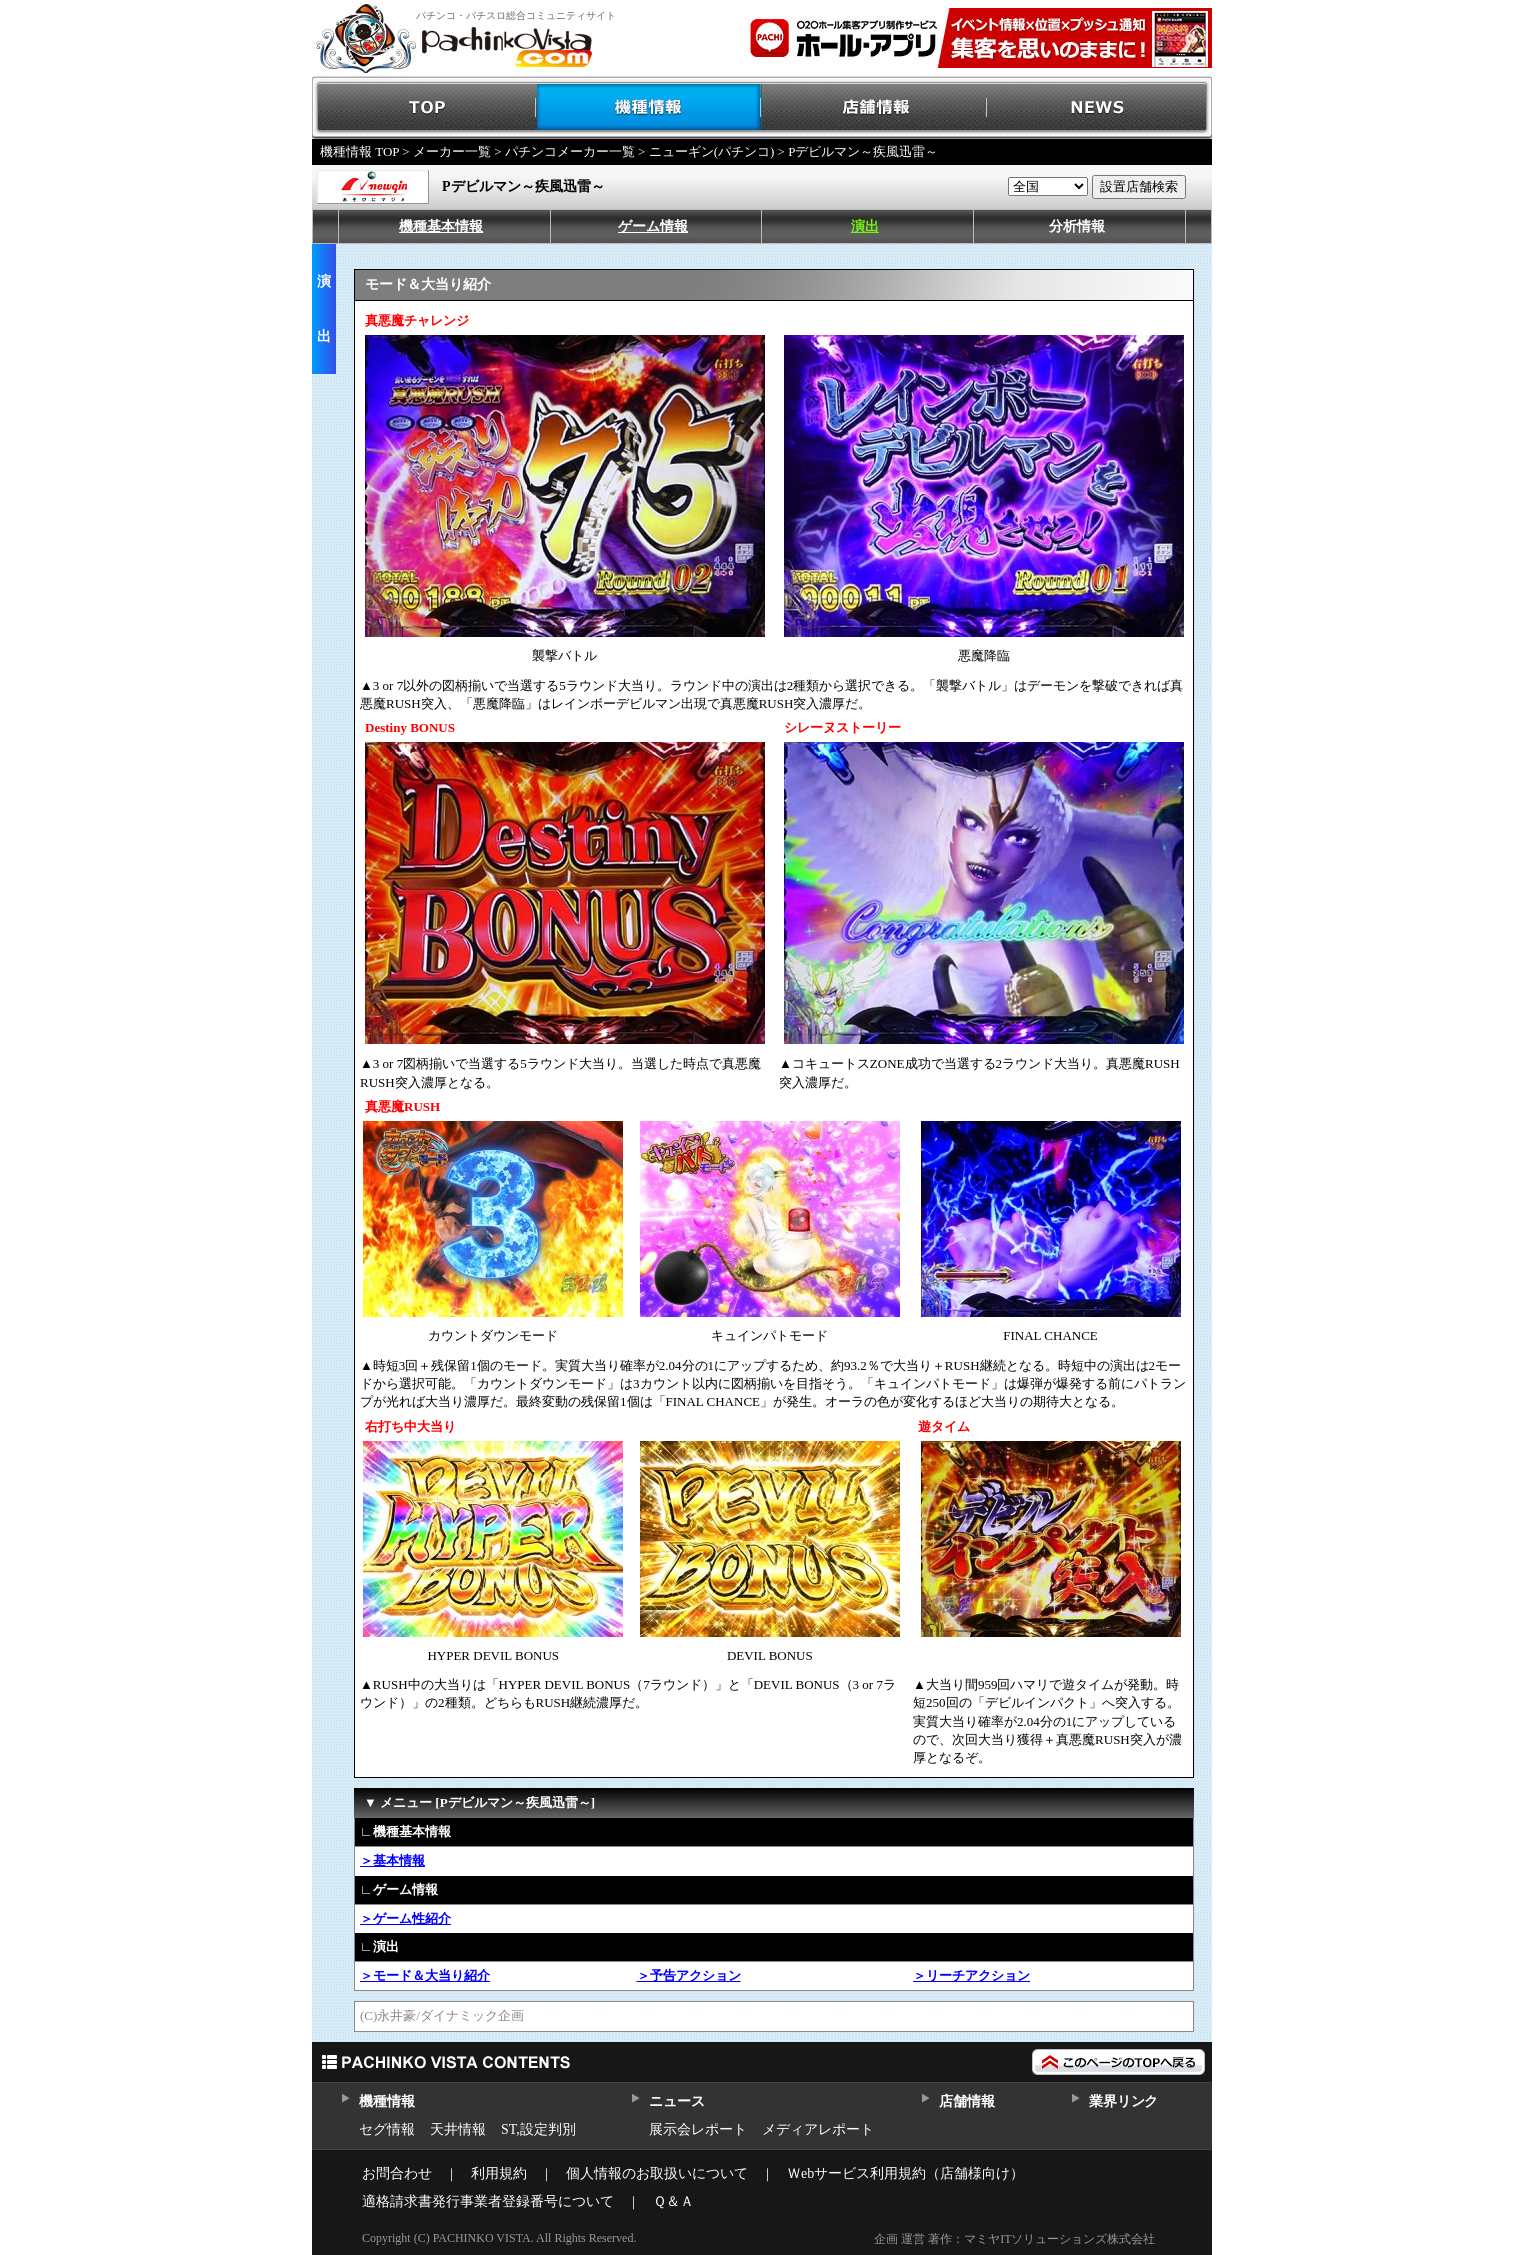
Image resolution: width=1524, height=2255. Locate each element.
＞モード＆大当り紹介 (425, 1975)
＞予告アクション (689, 1975)
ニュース (676, 2101)
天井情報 (458, 2129)
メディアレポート (818, 2129)
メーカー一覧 (452, 151)
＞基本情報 (392, 1860)
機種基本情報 (441, 226)
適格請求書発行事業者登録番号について (488, 2201)
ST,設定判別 (538, 2129)
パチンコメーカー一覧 (570, 151)
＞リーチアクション (971, 1975)
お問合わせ (397, 2173)
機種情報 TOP (359, 151)
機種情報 (649, 107)
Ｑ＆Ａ (673, 2201)
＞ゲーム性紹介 (405, 1918)
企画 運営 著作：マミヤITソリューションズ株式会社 (1014, 2239)
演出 (865, 226)
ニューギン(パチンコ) (712, 151)
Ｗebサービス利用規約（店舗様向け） (905, 2173)
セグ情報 (387, 2129)
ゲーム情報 (653, 226)
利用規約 (499, 2173)
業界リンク (1123, 2101)
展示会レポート (698, 2129)
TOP (424, 107)
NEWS (1099, 107)
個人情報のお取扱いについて (657, 2173)
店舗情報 (874, 107)
